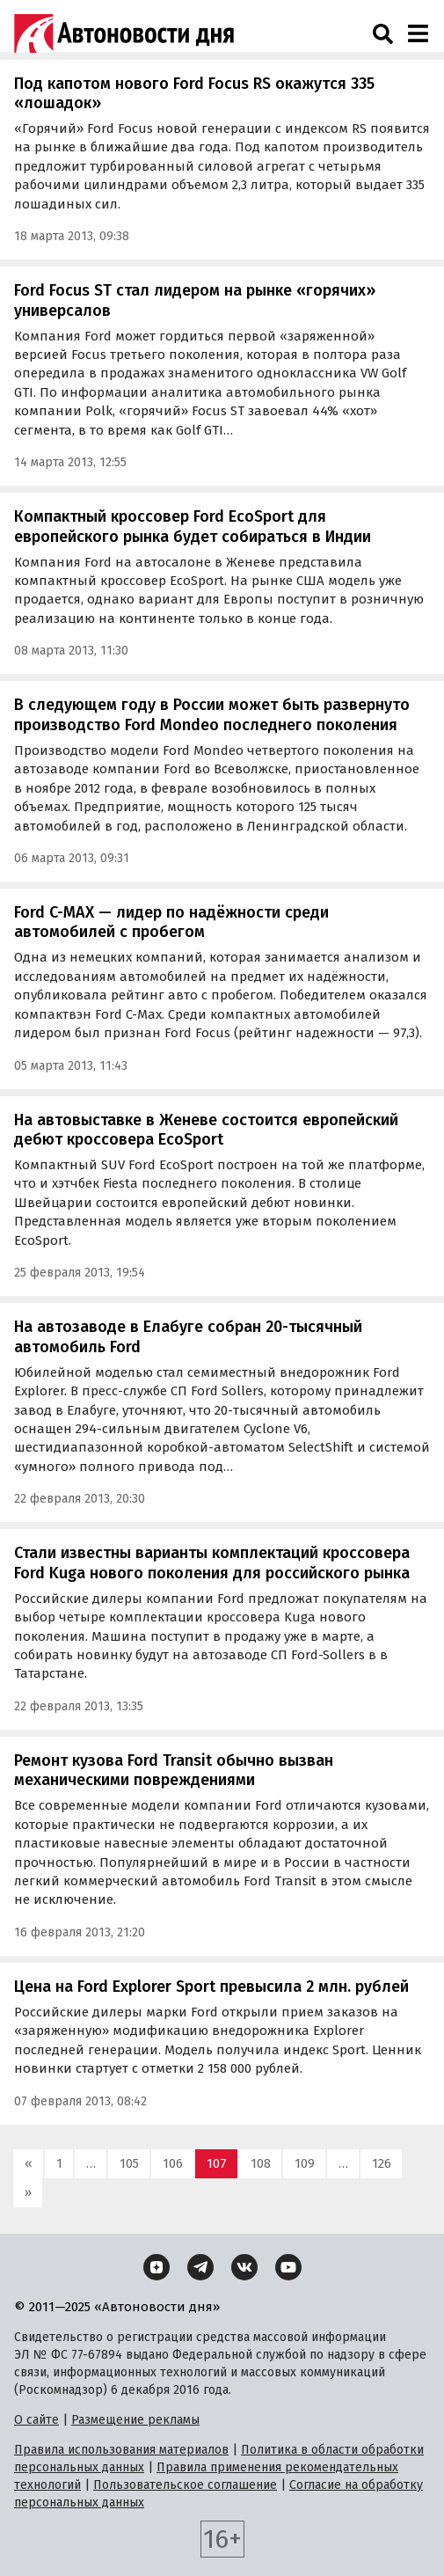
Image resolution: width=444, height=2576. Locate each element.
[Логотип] (124, 33)
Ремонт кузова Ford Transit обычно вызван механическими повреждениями (173, 1770)
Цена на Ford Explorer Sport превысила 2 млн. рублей (211, 1986)
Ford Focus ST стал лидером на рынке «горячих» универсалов (194, 300)
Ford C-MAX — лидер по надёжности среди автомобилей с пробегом (171, 922)
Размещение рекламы (135, 2419)
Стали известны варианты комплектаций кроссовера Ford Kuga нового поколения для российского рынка (212, 1563)
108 (261, 2163)
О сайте (36, 2419)
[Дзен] (156, 2267)
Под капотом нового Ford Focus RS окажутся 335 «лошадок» (194, 93)
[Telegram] (200, 2267)
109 (305, 2163)
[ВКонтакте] (244, 2267)
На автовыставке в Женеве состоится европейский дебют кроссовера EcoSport (206, 1130)
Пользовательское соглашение (185, 2484)
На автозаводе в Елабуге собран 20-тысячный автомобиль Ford (188, 1337)
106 (173, 2163)
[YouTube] (288, 2267)
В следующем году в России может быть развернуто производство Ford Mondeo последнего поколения (212, 715)
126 (381, 2163)
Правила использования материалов (121, 2449)
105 (129, 2163)
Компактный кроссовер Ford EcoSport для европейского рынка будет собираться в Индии (192, 526)
